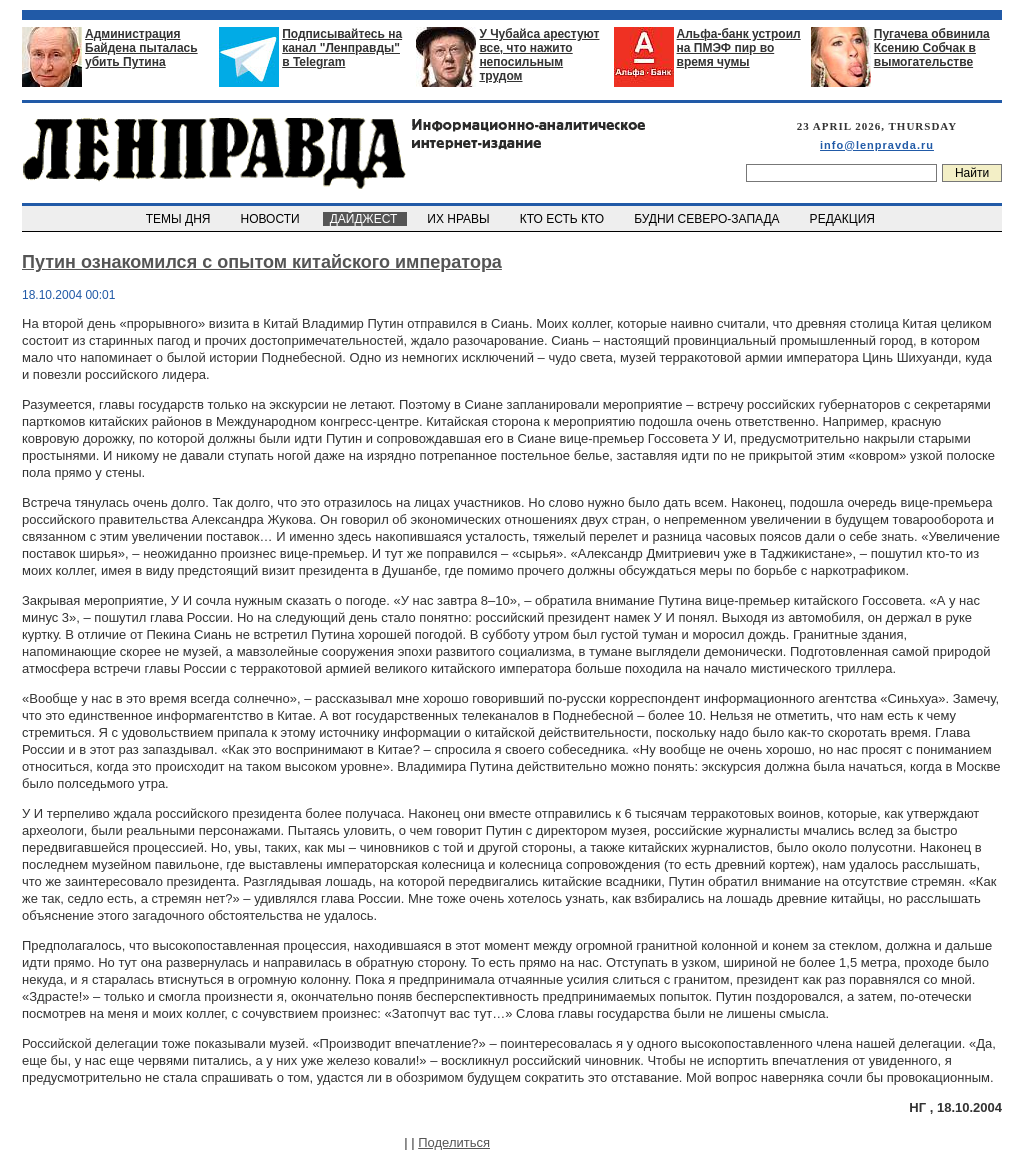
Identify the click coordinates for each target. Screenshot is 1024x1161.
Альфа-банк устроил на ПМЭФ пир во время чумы (739, 48)
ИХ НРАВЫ (460, 219)
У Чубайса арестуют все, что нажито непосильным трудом (539, 55)
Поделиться (454, 1142)
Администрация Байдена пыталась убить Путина (141, 48)
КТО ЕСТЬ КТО (563, 219)
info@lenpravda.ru (877, 145)
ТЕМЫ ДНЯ (179, 219)
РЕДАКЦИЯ (844, 219)
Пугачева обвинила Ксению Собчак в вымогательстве (932, 48)
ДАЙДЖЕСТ (365, 219)
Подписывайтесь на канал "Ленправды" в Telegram (342, 48)
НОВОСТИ (272, 219)
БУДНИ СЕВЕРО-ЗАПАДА (708, 219)
